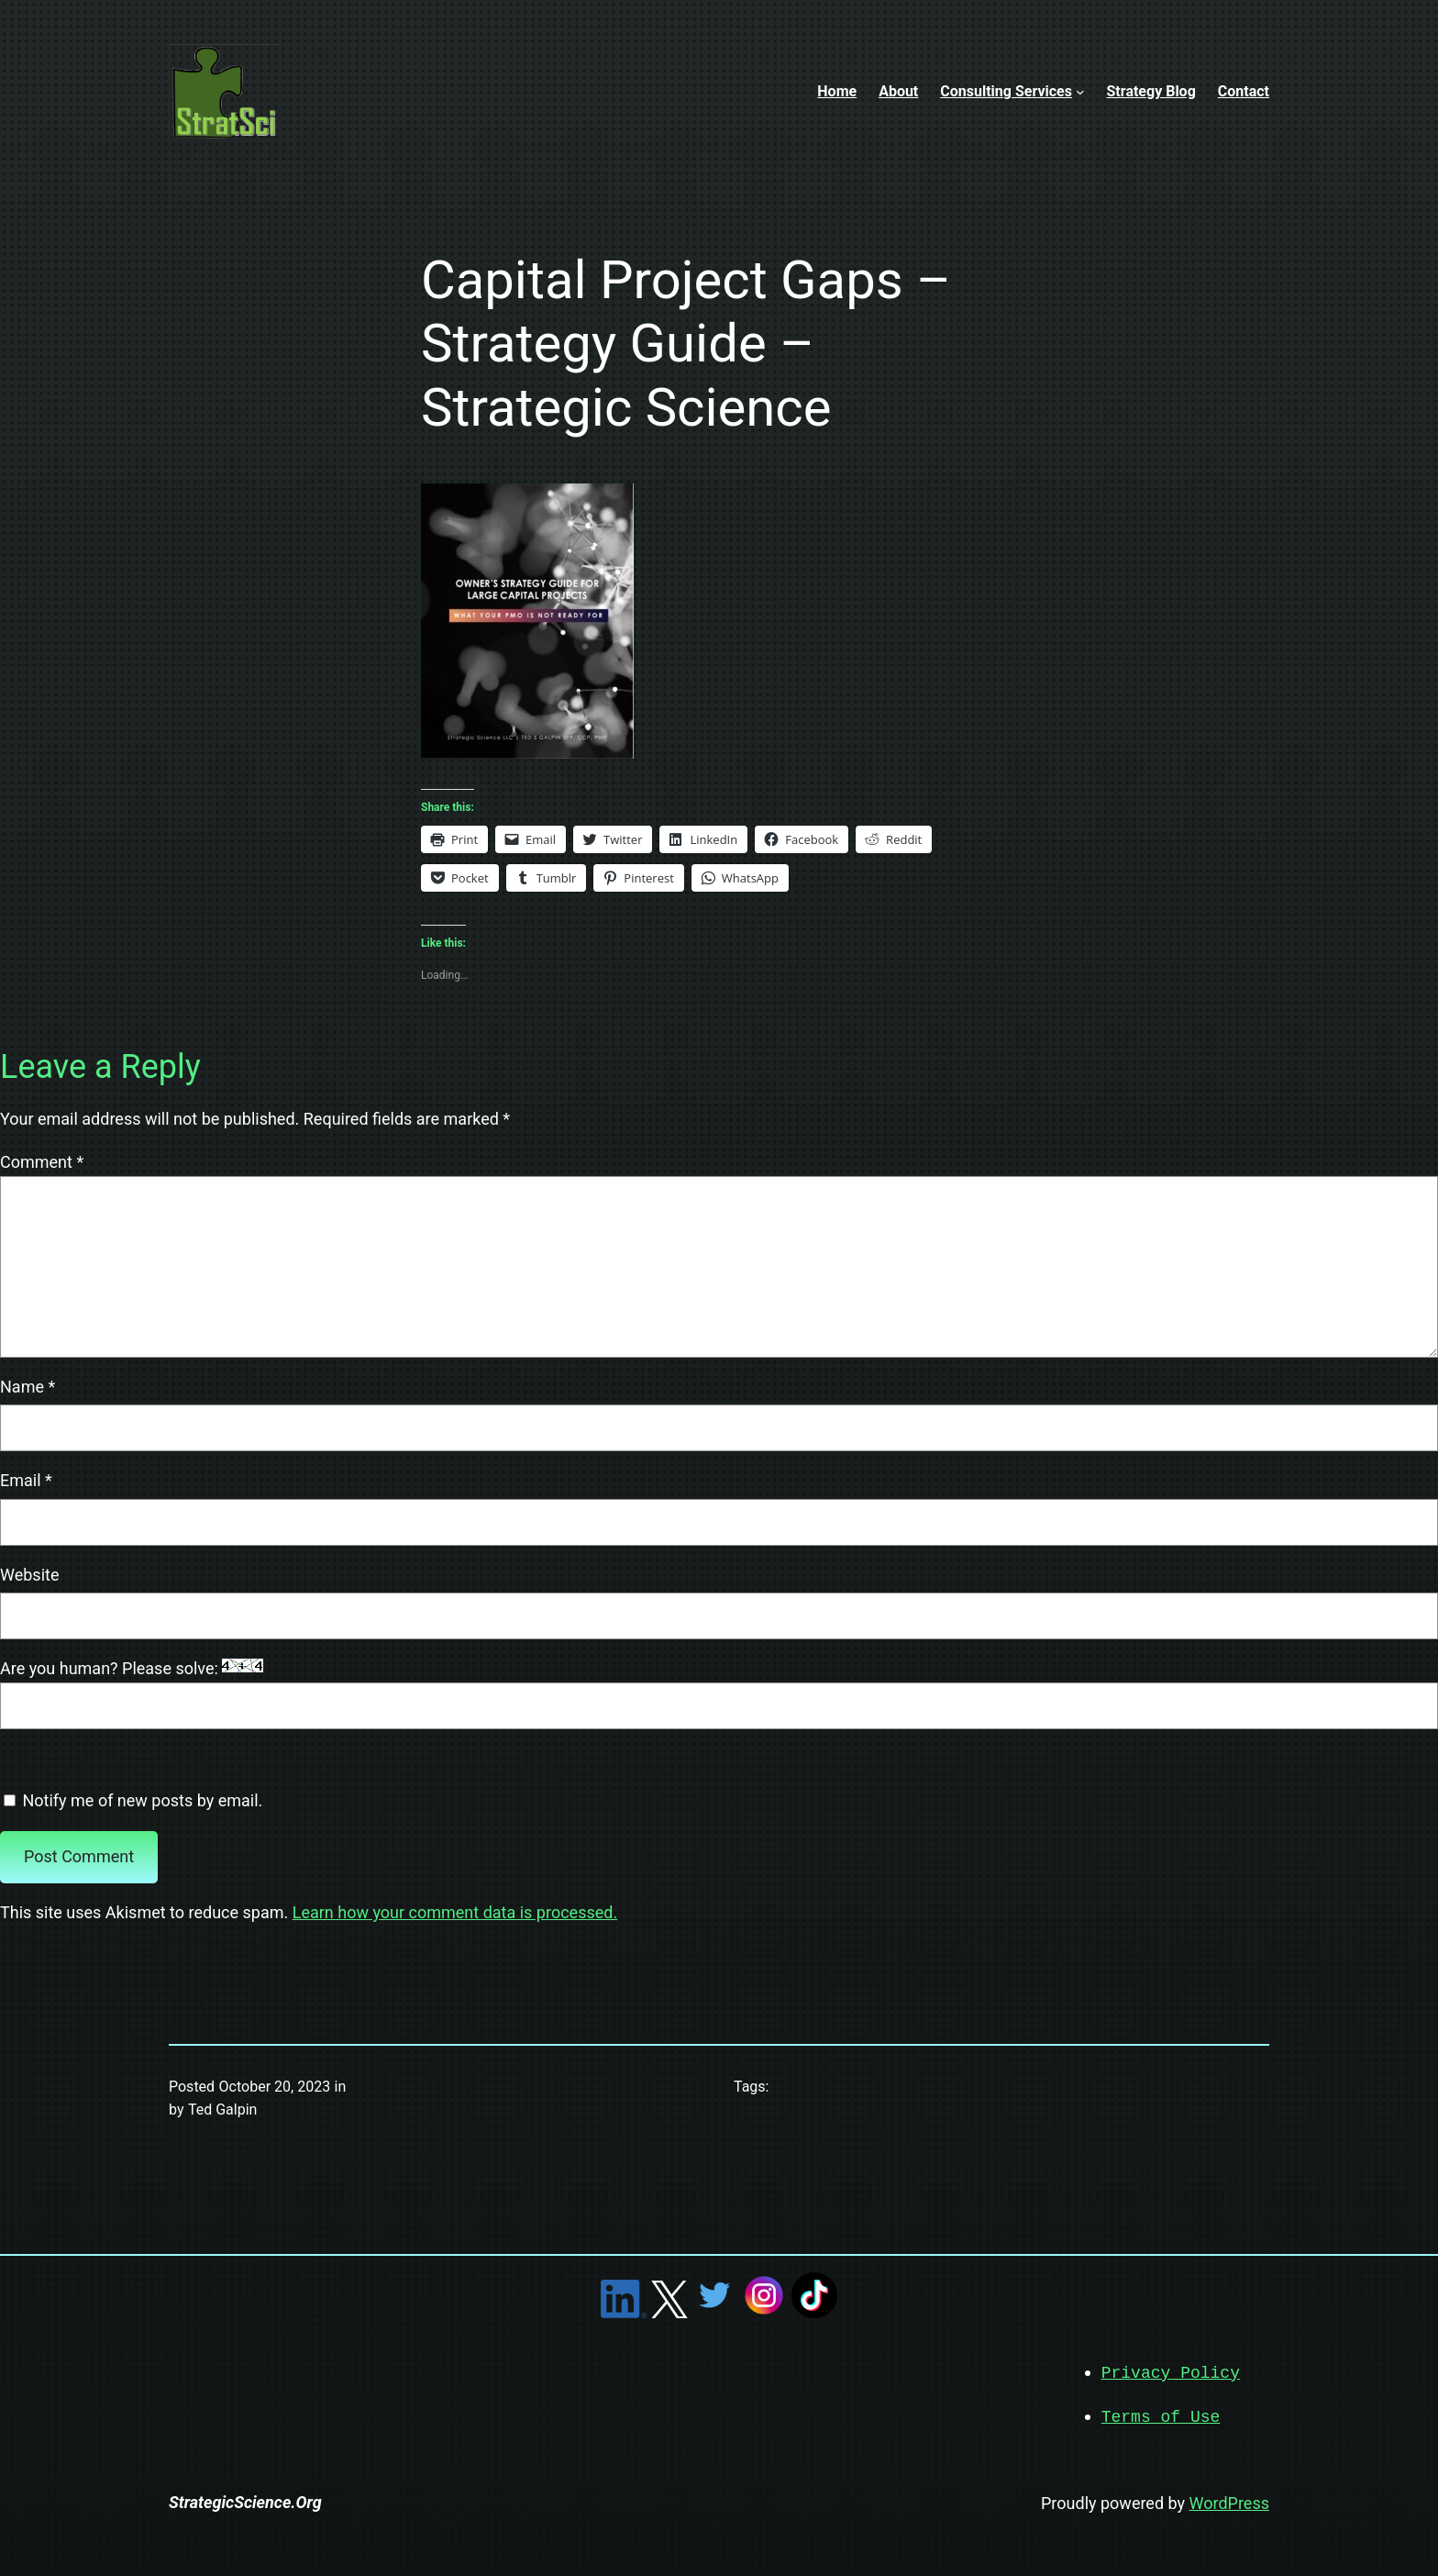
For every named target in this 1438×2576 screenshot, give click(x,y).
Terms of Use (1161, 2415)
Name (27, 1386)
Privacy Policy (1170, 2372)
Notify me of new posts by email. (142, 1800)
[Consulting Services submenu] (1080, 91)
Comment (41, 1161)
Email (26, 1480)
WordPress (1229, 2501)
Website (29, 1574)
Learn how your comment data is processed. (455, 1912)
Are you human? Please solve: (719, 1694)
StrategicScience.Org (245, 2500)
